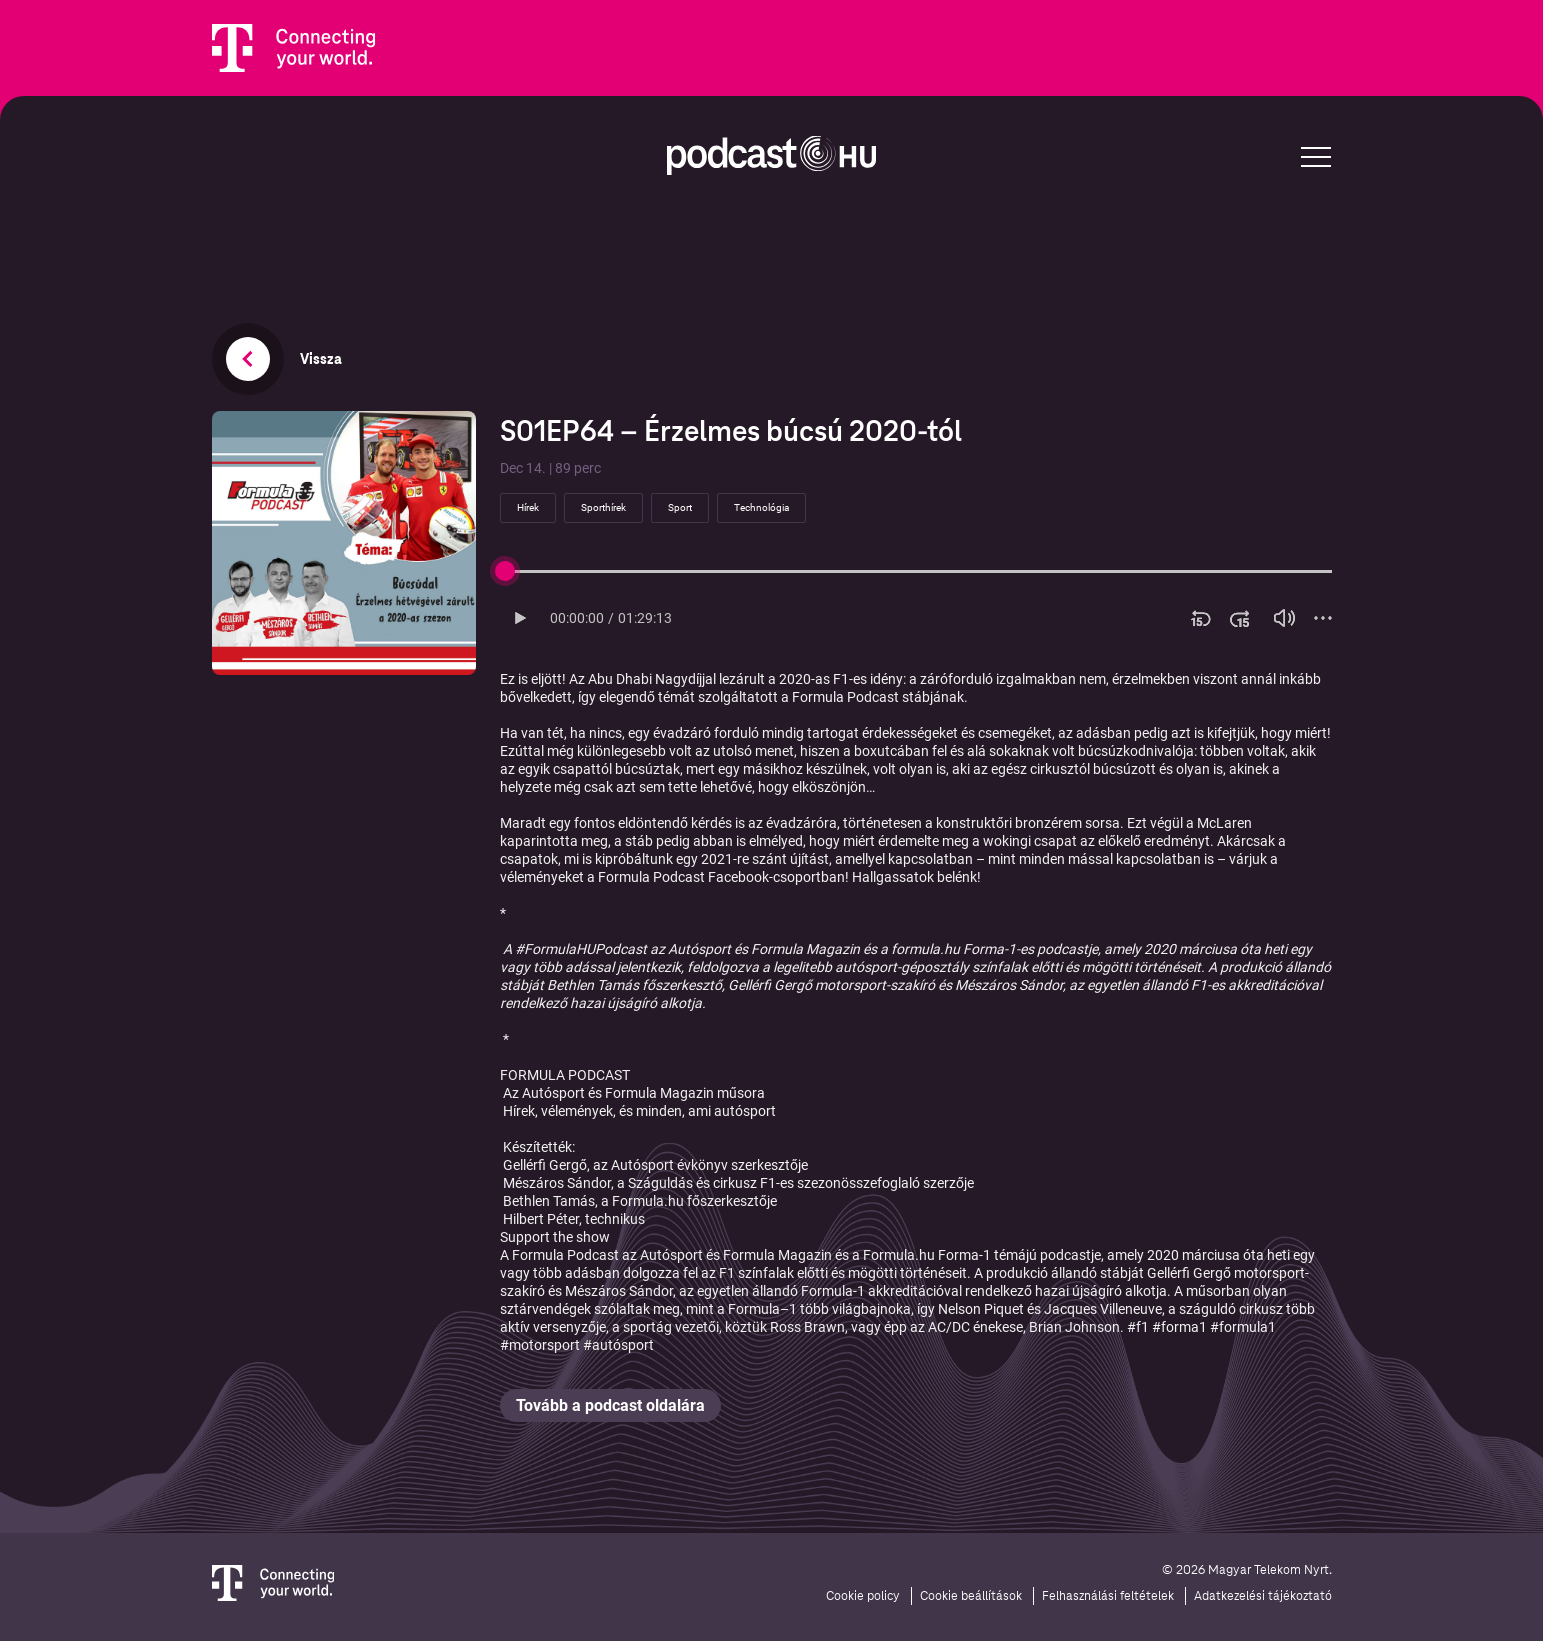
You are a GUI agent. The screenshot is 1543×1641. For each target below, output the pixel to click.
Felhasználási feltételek (1108, 1596)
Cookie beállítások (971, 1596)
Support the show (555, 1237)
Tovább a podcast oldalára (610, 1405)
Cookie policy (863, 1596)
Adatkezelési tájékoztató (1263, 1596)
